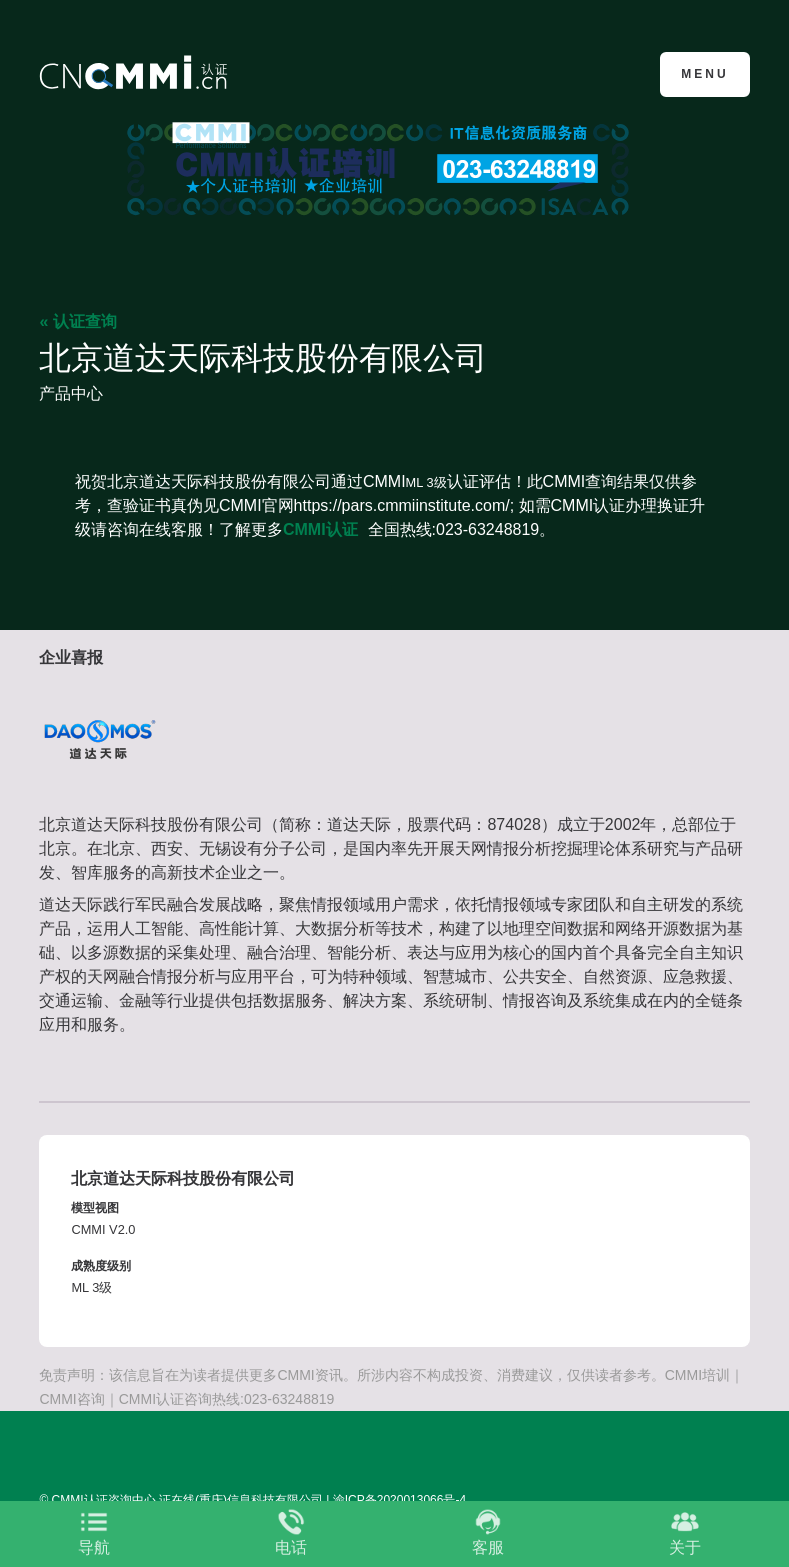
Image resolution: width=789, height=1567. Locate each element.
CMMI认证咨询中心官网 (136, 72)
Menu (704, 74)
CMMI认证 (320, 529)
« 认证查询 (77, 321)
